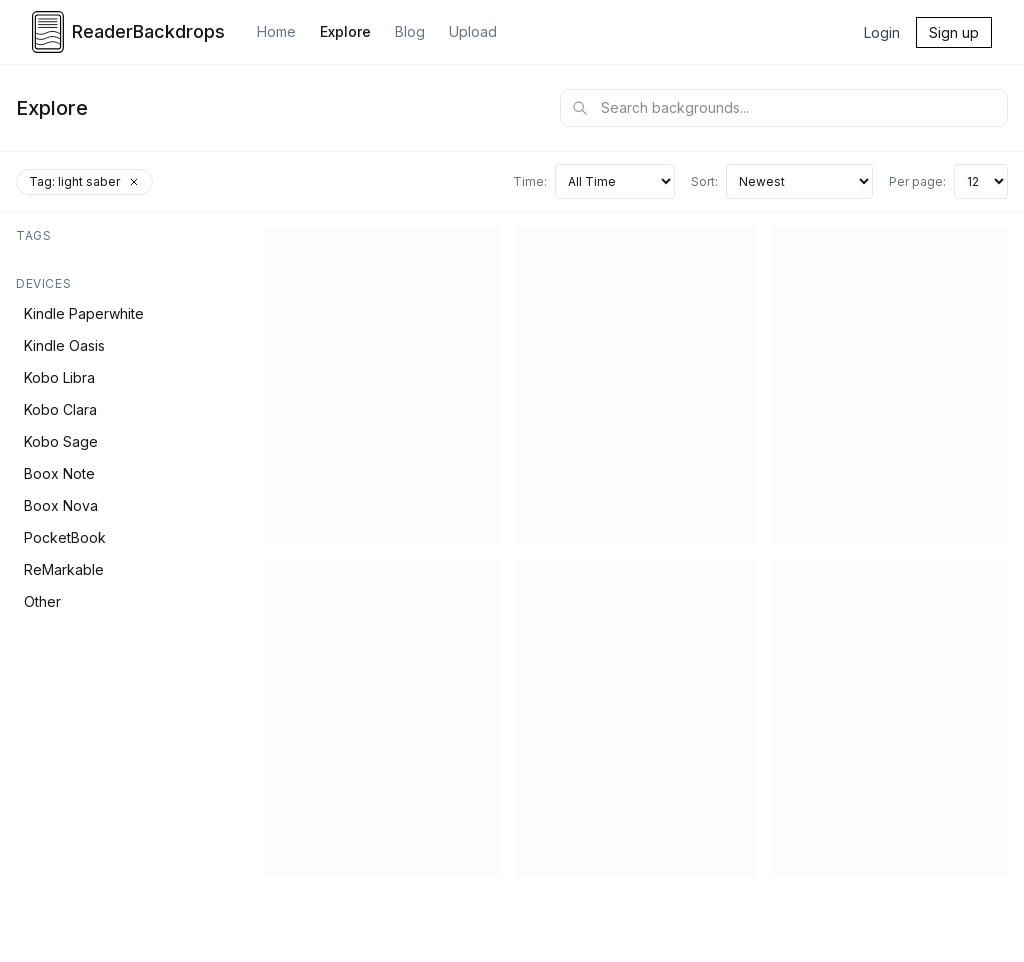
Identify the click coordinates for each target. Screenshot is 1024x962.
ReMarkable (64, 569)
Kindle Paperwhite (84, 313)
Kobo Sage (61, 441)
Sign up (954, 32)
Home (276, 31)
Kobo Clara (60, 409)
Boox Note (59, 473)
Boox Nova (61, 505)
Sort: (704, 181)
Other (42, 601)
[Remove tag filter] (134, 182)
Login (882, 32)
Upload (473, 31)
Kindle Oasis (64, 345)
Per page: (917, 181)
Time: (530, 181)
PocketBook (65, 537)
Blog (410, 31)
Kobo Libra (59, 377)
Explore (345, 31)
